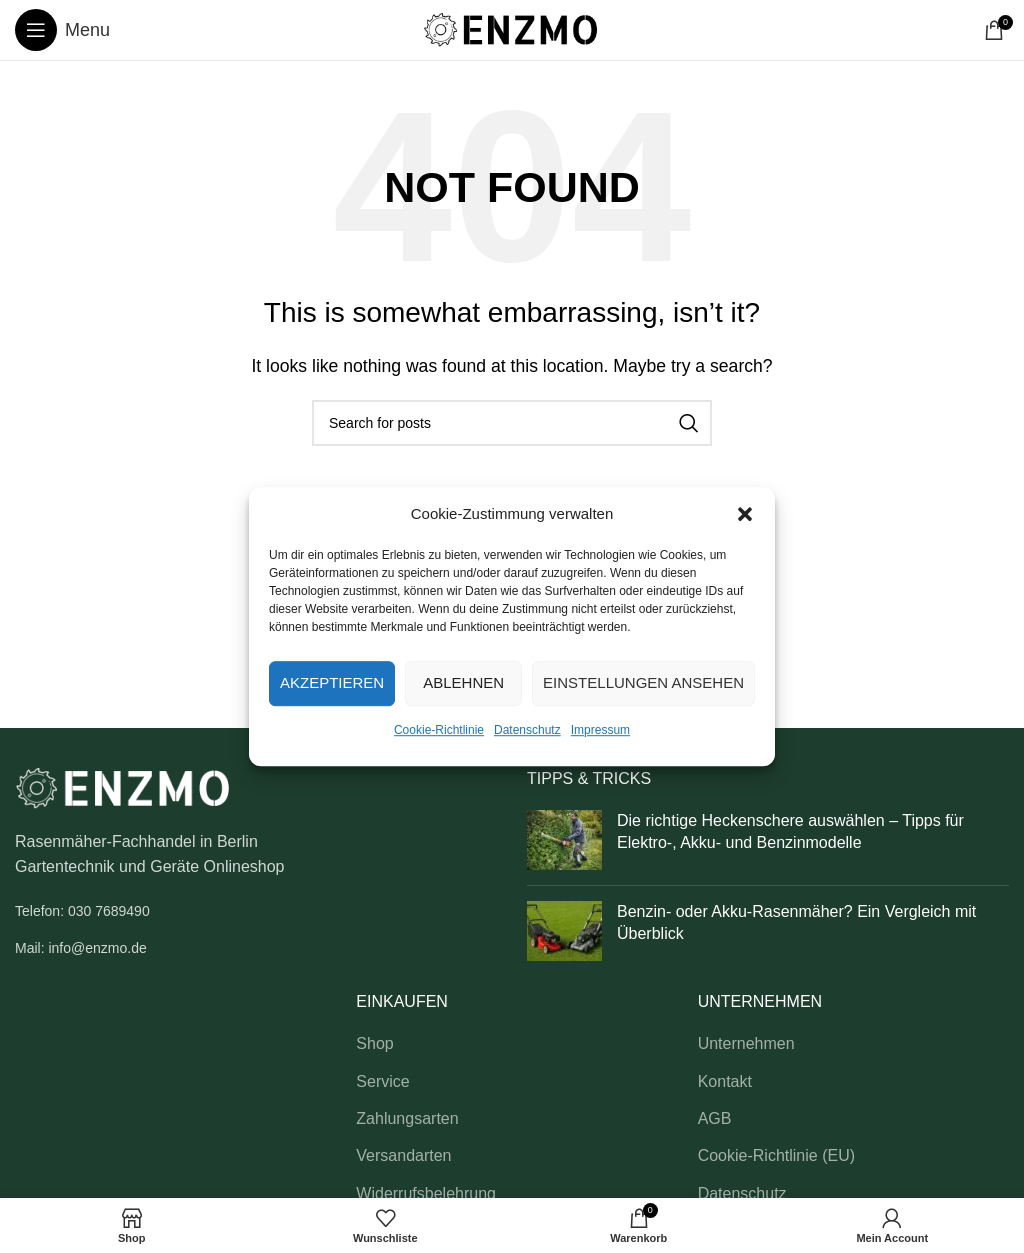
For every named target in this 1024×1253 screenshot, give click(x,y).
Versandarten (403, 1155)
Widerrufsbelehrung (426, 1193)
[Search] (512, 423)
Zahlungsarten (407, 1118)
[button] (745, 514)
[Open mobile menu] (62, 30)
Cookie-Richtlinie (439, 730)
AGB (715, 1118)
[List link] (256, 911)
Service (382, 1081)
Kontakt (725, 1081)
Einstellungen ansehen (643, 682)
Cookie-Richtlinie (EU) (776, 1155)
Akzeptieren (332, 682)
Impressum (600, 730)
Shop (374, 1043)
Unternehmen (746, 1043)
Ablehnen (463, 682)
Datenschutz (527, 730)
